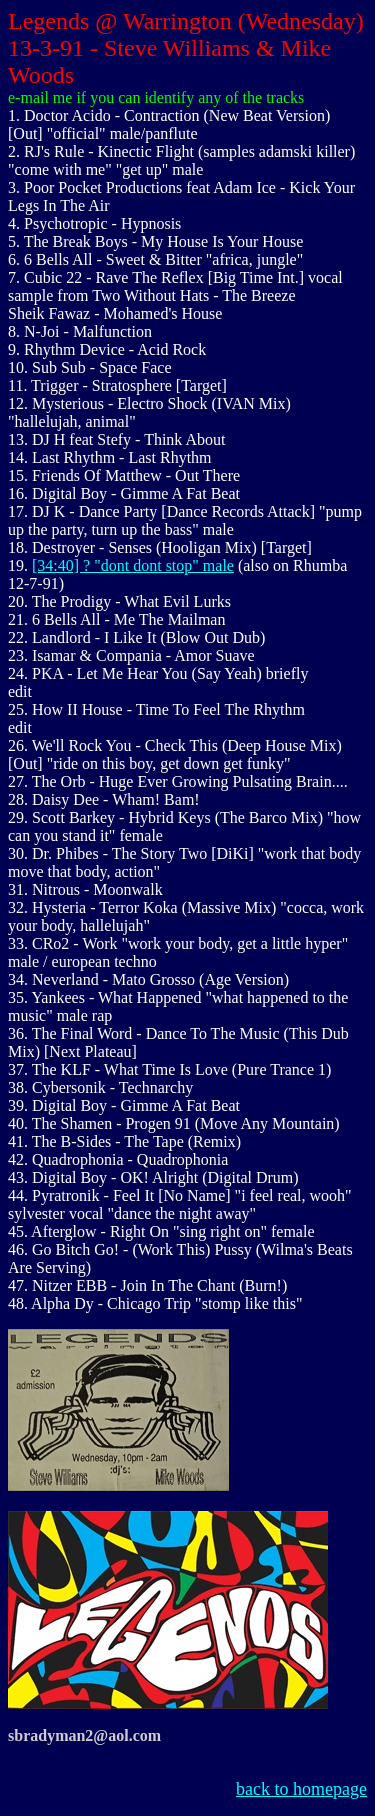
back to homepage (301, 1789)
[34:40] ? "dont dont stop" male (133, 565)
